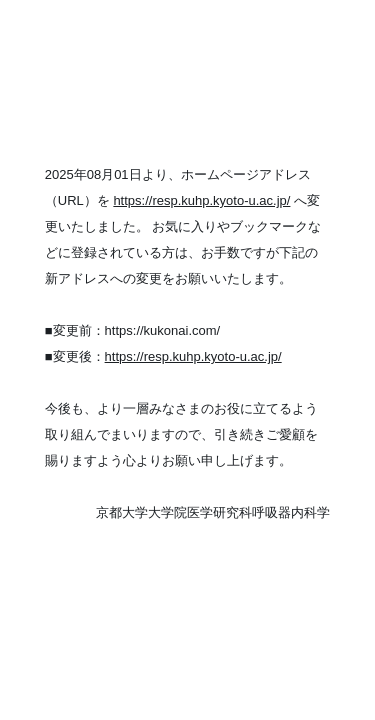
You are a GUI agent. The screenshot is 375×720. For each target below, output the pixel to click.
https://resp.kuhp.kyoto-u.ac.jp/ (201, 200)
